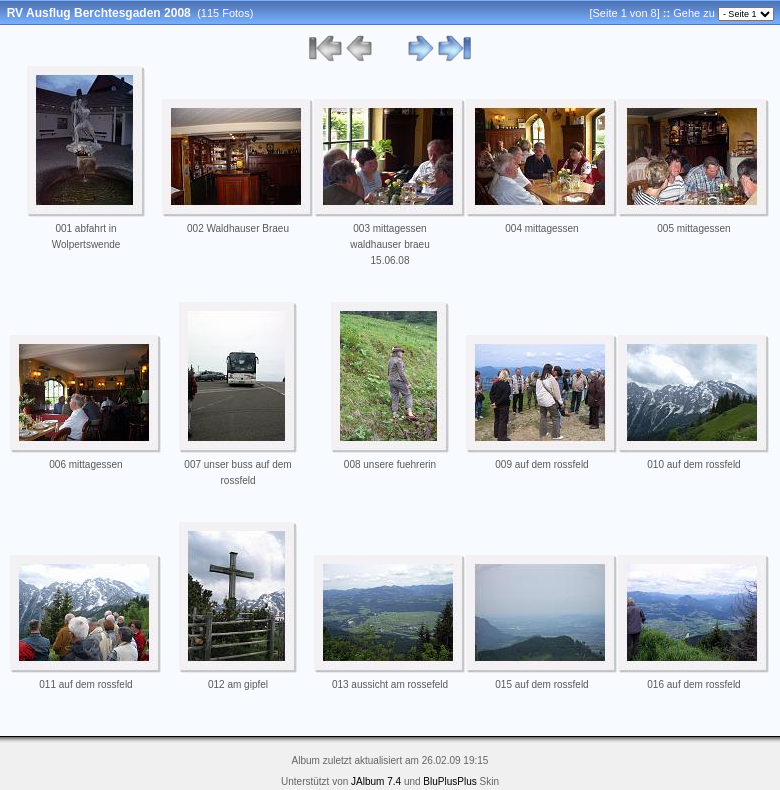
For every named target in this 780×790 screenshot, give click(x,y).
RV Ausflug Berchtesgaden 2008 (99, 13)
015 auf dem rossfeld (541, 684)
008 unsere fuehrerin (390, 464)
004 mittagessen (541, 228)
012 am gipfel (238, 684)
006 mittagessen (85, 464)
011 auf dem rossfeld (85, 684)
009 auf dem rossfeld (541, 464)
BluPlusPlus (449, 781)
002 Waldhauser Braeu (238, 228)
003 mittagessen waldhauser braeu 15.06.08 (390, 244)
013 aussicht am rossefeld (390, 684)
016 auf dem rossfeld (693, 684)
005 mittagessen (693, 228)
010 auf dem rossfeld (693, 464)
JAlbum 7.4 (376, 781)
